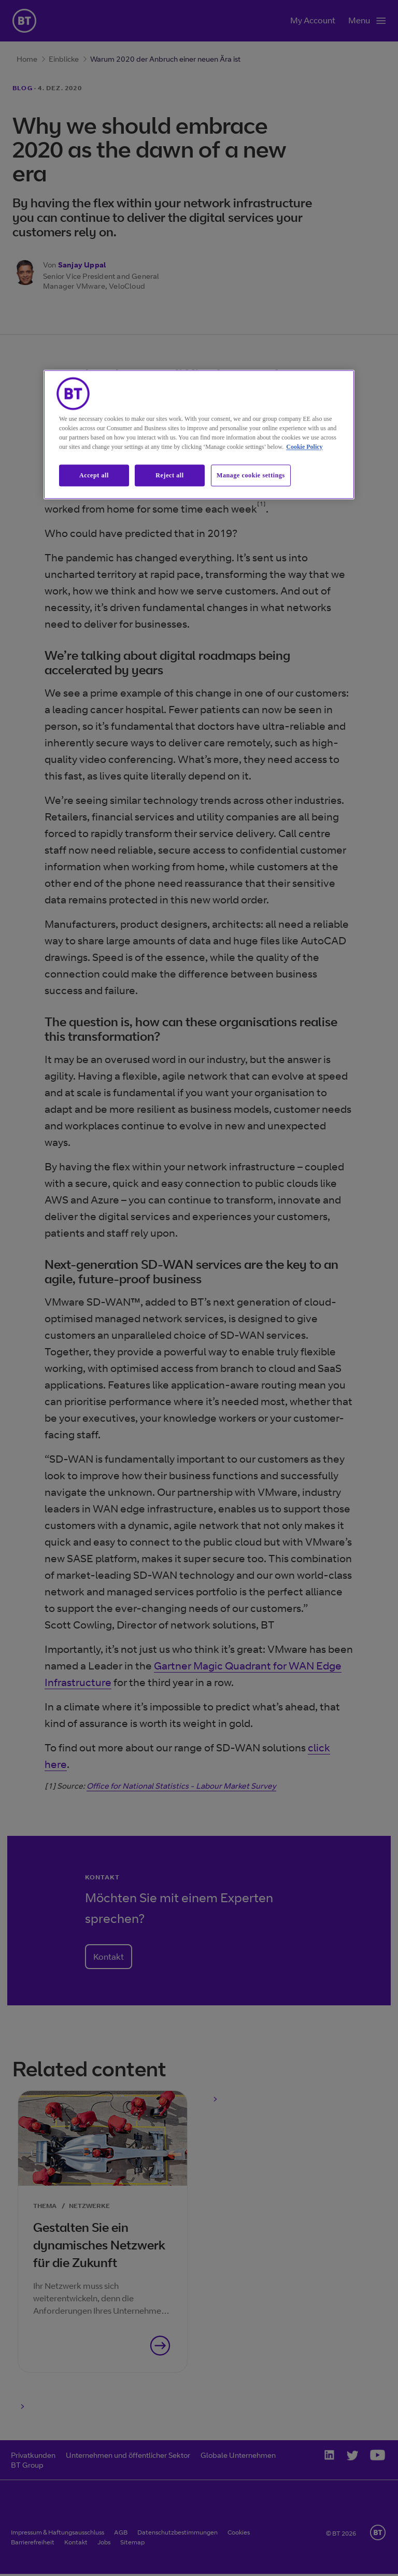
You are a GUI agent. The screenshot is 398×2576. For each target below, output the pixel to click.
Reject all (169, 475)
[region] (199, 435)
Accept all (94, 475)
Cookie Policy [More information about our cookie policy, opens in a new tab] (304, 446)
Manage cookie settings (251, 475)
